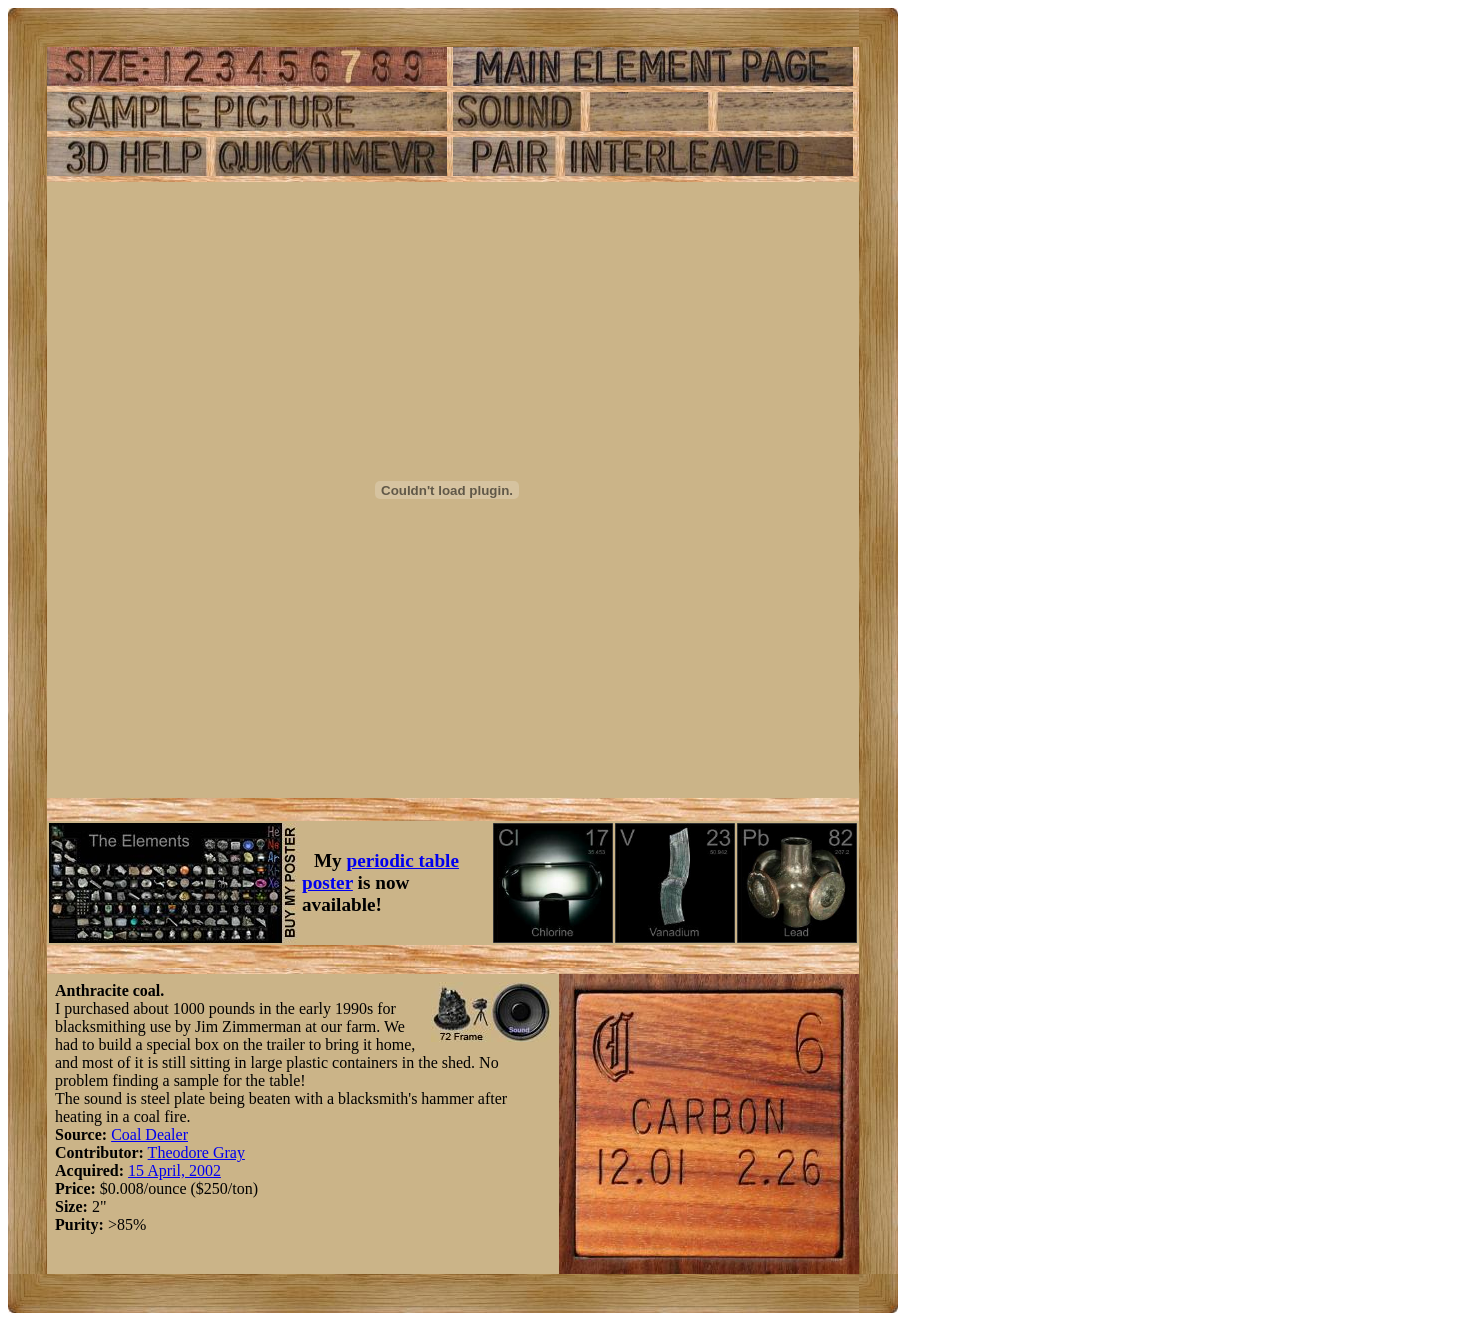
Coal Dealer (149, 1134)
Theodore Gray (196, 1152)
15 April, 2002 (174, 1170)
